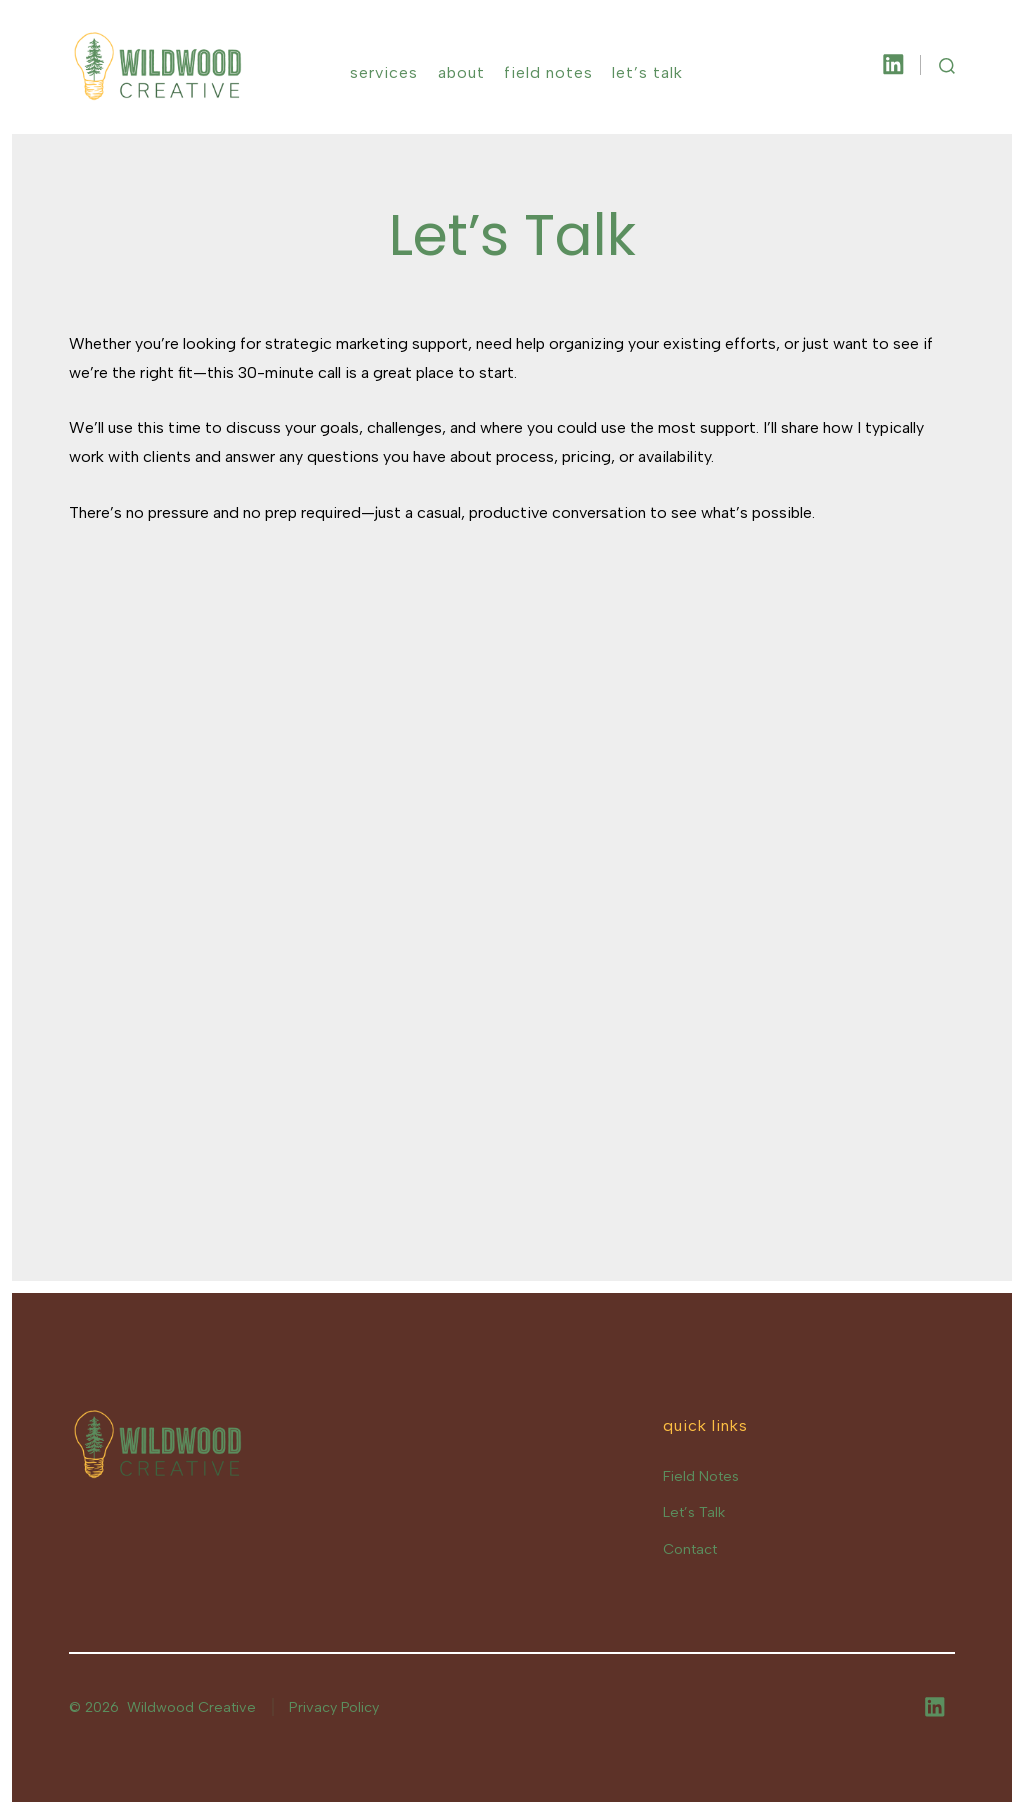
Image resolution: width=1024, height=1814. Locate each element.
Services (384, 72)
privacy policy (623, 1670)
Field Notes (548, 72)
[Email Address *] (317, 1590)
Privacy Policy (334, 1707)
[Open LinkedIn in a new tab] (893, 64)
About (461, 72)
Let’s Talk (647, 72)
